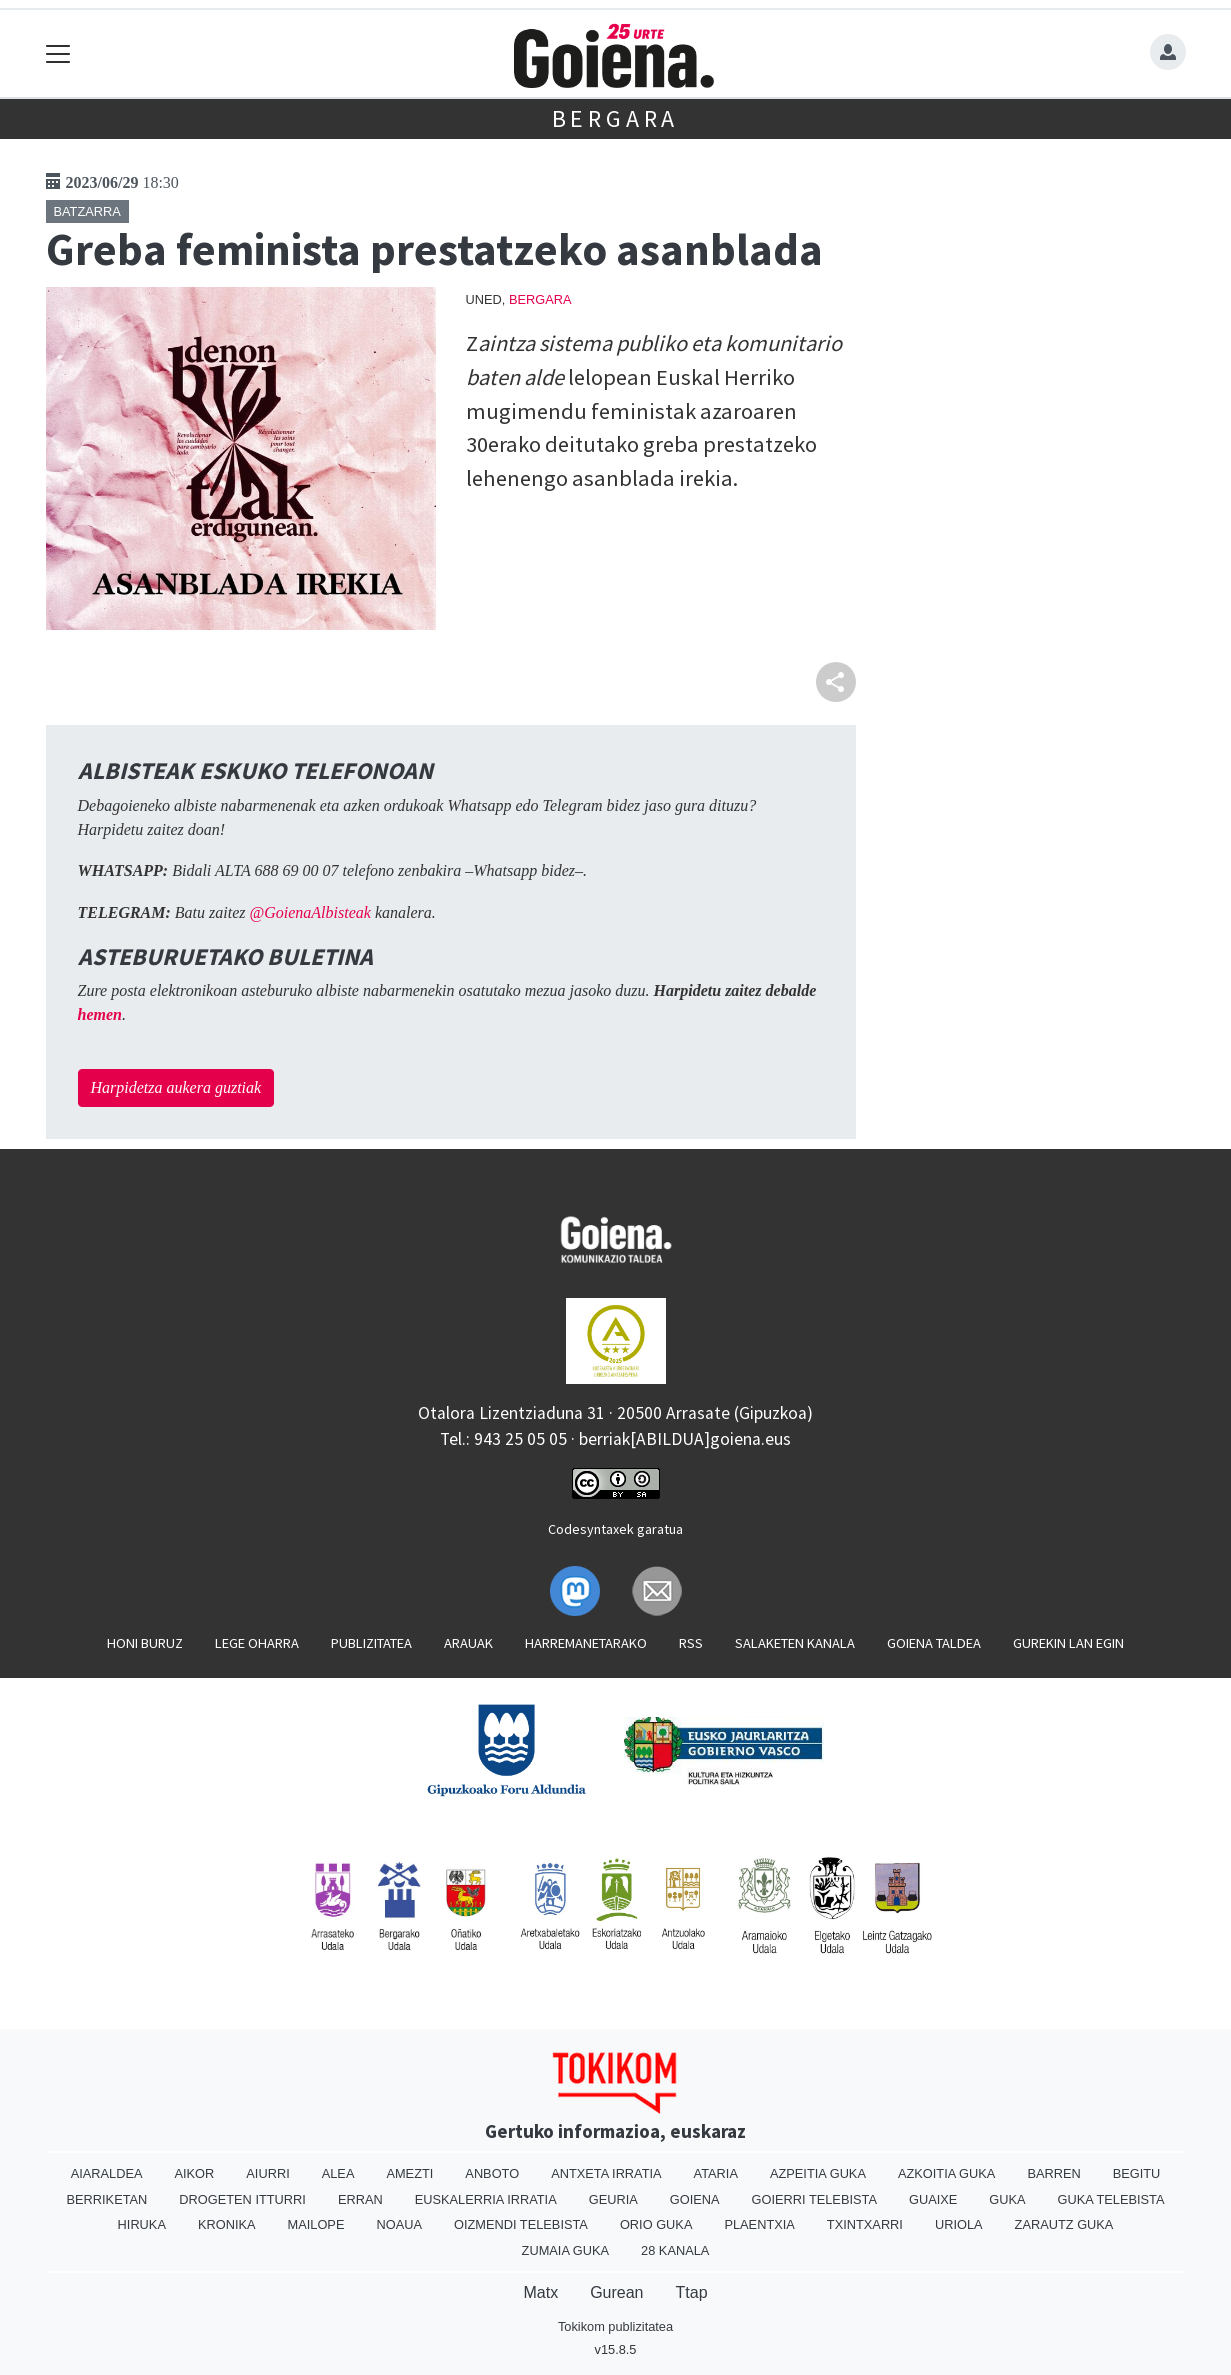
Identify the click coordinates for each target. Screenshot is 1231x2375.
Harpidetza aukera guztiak (176, 1087)
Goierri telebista (814, 2199)
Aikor (194, 2173)
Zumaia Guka (565, 2250)
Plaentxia (759, 2224)
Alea (338, 2173)
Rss (691, 1643)
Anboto (492, 2173)
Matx (540, 2292)
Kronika (227, 2224)
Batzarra (87, 211)
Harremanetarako (586, 1643)
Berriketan (107, 2199)
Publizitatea (371, 1643)
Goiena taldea (934, 1643)
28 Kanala (675, 2250)
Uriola (959, 2224)
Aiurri (267, 2173)
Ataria (716, 2173)
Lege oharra (257, 1643)
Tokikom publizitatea (615, 2326)
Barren (1053, 2173)
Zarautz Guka (1064, 2224)
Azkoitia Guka (946, 2173)
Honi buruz (145, 1643)
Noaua (399, 2224)
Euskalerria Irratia (486, 2199)
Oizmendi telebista (521, 2224)
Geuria (613, 2199)
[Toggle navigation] (58, 53)
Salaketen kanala (795, 1643)
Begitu (1137, 2173)
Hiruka (142, 2224)
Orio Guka (656, 2224)
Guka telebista (1111, 2199)
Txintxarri (865, 2224)
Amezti (409, 2173)
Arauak (468, 1643)
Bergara (616, 118)
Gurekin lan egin (1068, 1643)
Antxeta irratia (606, 2173)
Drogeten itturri (242, 2199)
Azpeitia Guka (818, 2173)
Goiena (695, 2199)
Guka (1007, 2199)
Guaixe (933, 2199)
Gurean (616, 2292)
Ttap (692, 2292)
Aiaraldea (107, 2173)
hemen (100, 1014)
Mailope (316, 2224)
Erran (360, 2199)
